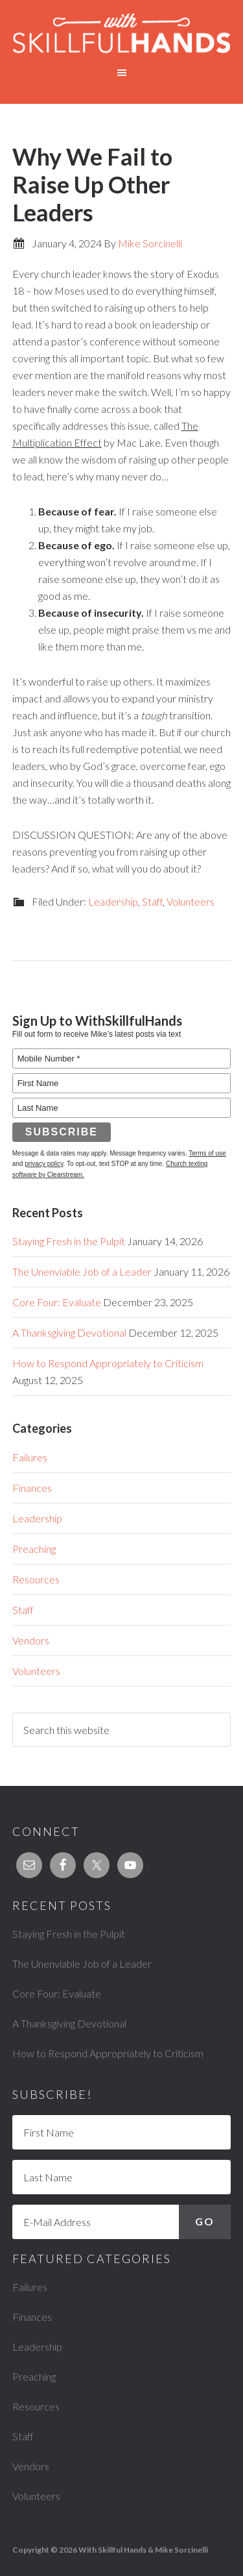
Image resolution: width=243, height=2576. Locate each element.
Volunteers (190, 901)
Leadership (113, 901)
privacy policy (44, 1163)
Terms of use (207, 1153)
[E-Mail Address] (121, 2222)
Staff (152, 901)
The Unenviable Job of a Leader (82, 1271)
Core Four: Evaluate (56, 1302)
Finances (32, 1487)
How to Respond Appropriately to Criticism (107, 1363)
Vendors (30, 1640)
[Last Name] (121, 2177)
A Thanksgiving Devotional (69, 1332)
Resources (36, 1579)
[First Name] (121, 2132)
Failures (29, 1457)
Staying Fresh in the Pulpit (68, 1241)
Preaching (34, 1548)
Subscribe (61, 1131)
